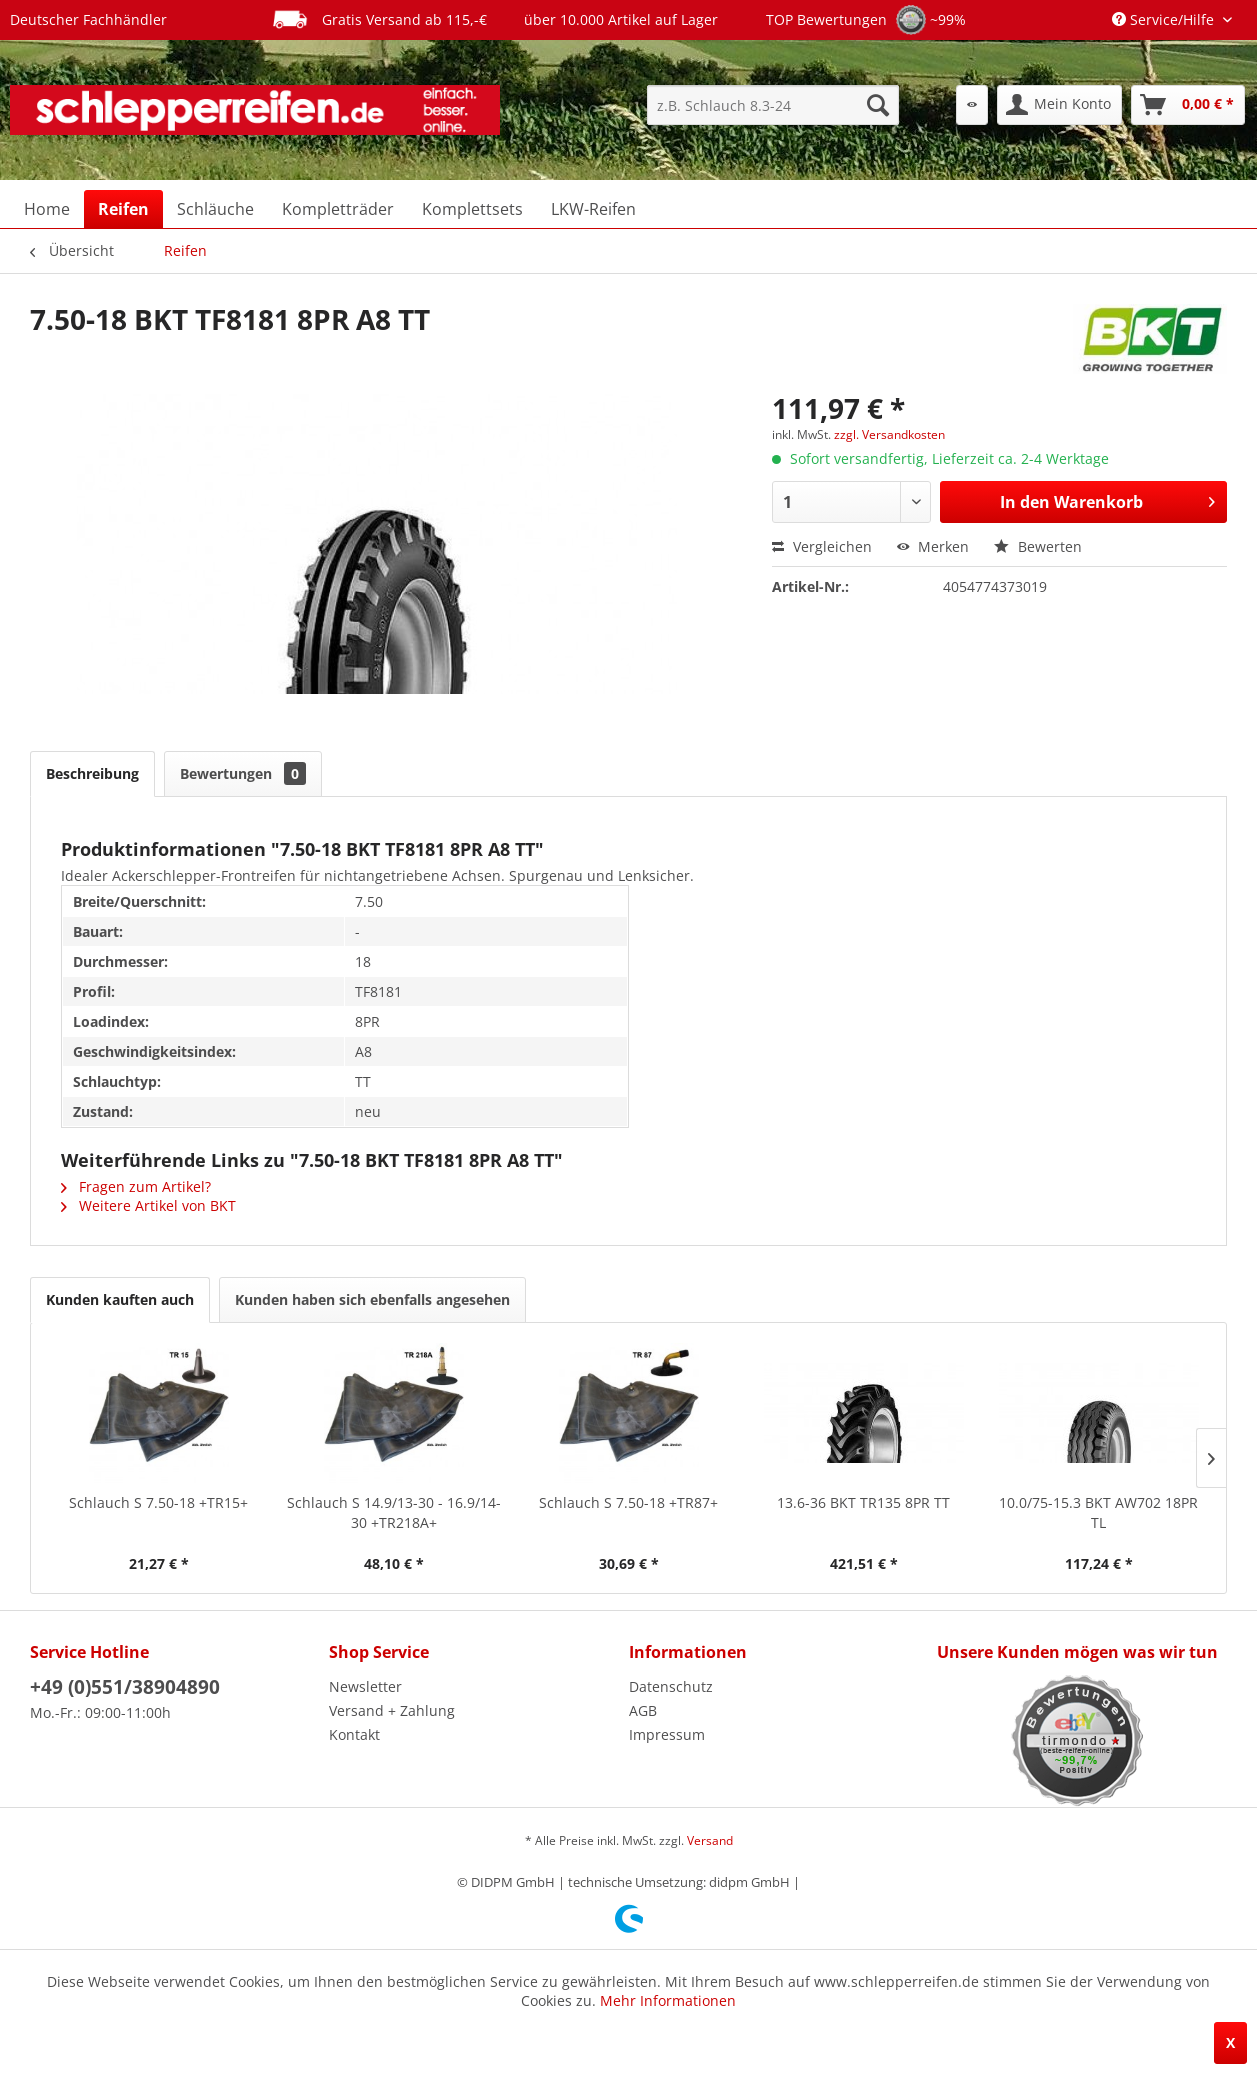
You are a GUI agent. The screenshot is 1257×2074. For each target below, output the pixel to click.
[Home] (47, 209)
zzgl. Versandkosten (889, 434)
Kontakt (354, 1734)
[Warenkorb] (1188, 105)
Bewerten (1038, 546)
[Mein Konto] (1059, 105)
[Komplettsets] (472, 209)
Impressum (667, 1734)
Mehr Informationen (668, 2000)
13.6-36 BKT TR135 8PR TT (863, 1502)
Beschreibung (92, 773)
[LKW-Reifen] (593, 209)
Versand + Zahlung (392, 1710)
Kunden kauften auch (120, 1299)
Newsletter (365, 1686)
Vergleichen (822, 546)
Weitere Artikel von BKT (148, 1205)
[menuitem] (772, 105)
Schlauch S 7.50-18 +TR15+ (158, 1502)
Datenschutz (671, 1686)
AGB (643, 1710)
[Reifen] (123, 209)
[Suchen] (878, 105)
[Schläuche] (215, 209)
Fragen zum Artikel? (136, 1186)
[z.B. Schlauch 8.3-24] (772, 105)
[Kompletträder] (338, 209)
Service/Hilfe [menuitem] (1165, 19)
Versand (710, 1840)
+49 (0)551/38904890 (125, 1687)
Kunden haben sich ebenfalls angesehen (372, 1299)
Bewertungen (243, 773)
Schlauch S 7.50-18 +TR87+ (628, 1502)
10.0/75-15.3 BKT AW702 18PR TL (1098, 1512)
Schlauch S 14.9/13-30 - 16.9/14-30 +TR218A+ (394, 1512)
